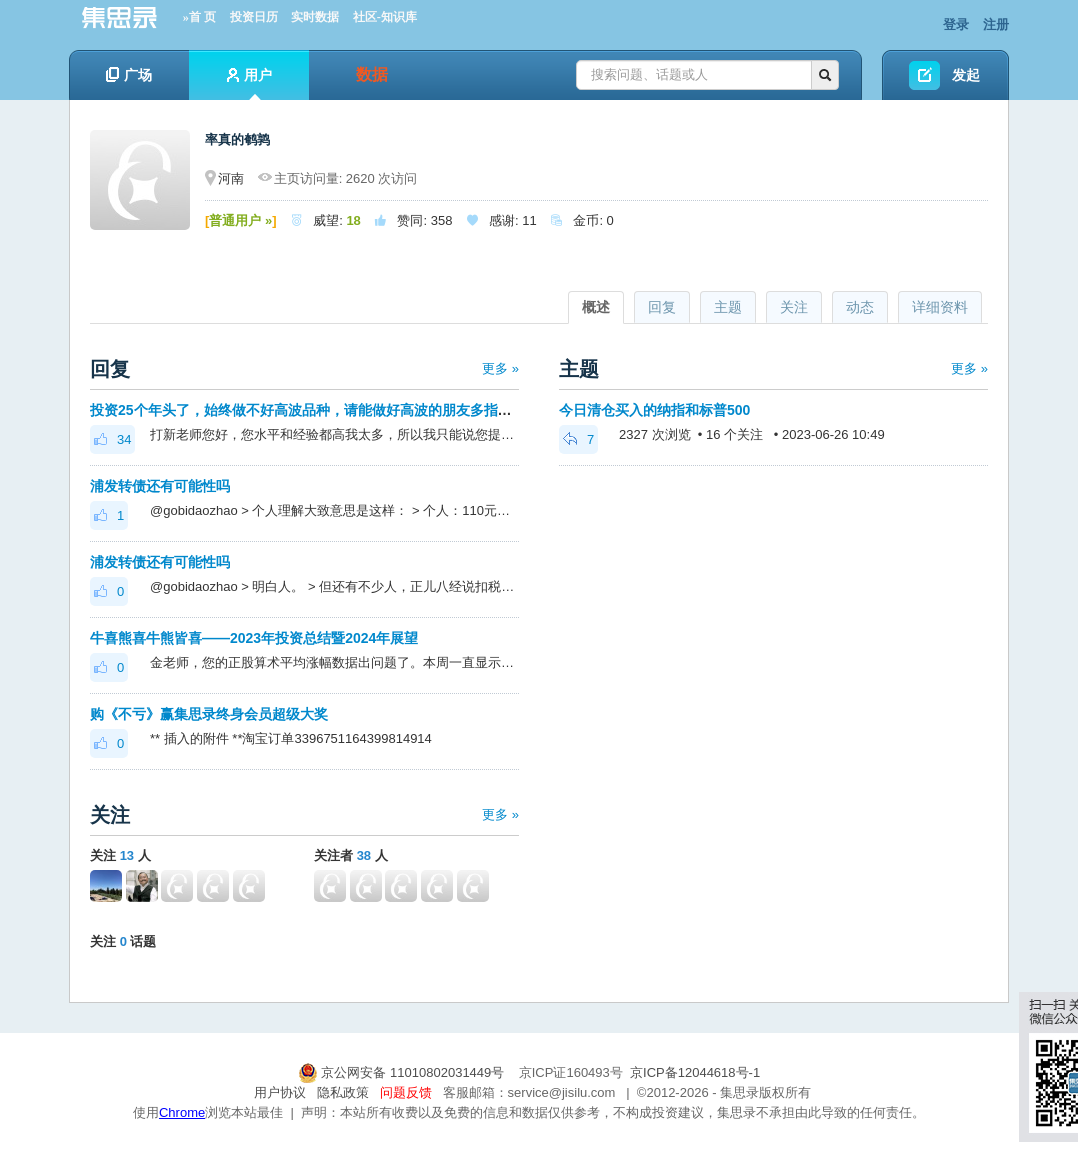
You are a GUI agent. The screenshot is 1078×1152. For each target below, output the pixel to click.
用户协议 (280, 1092)
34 (112, 439)
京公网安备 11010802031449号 (403, 1072)
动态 (860, 307)
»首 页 (199, 17)
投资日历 (254, 17)
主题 (728, 307)
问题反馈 (406, 1092)
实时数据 (315, 17)
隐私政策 (343, 1092)
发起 (966, 75)
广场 (129, 75)
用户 (249, 83)
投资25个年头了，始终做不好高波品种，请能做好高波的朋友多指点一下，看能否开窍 (357, 410)
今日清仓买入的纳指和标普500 (654, 410)
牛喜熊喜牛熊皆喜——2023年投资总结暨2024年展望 (254, 638)
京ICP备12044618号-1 (695, 1072)
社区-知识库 (385, 17)
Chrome (182, 1112)
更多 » (500, 368)
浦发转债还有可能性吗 (160, 486)
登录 (956, 24)
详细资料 (940, 307)
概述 (596, 307)
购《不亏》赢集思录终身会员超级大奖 (209, 714)
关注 (794, 307)
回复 (662, 307)
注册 (996, 24)
